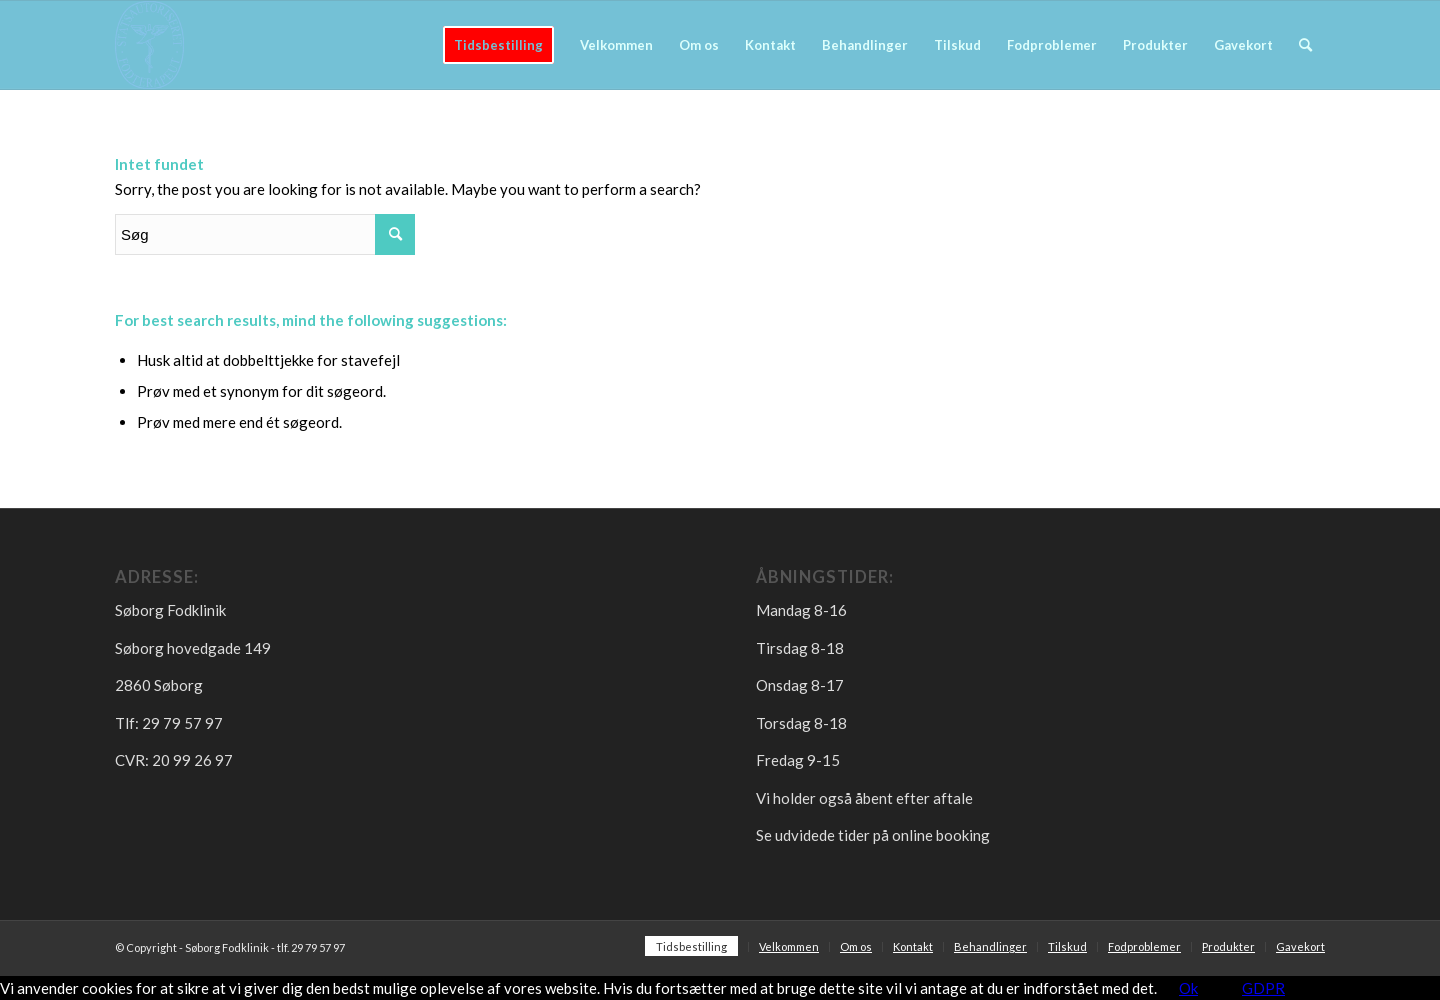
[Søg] (1305, 45)
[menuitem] (498, 45)
